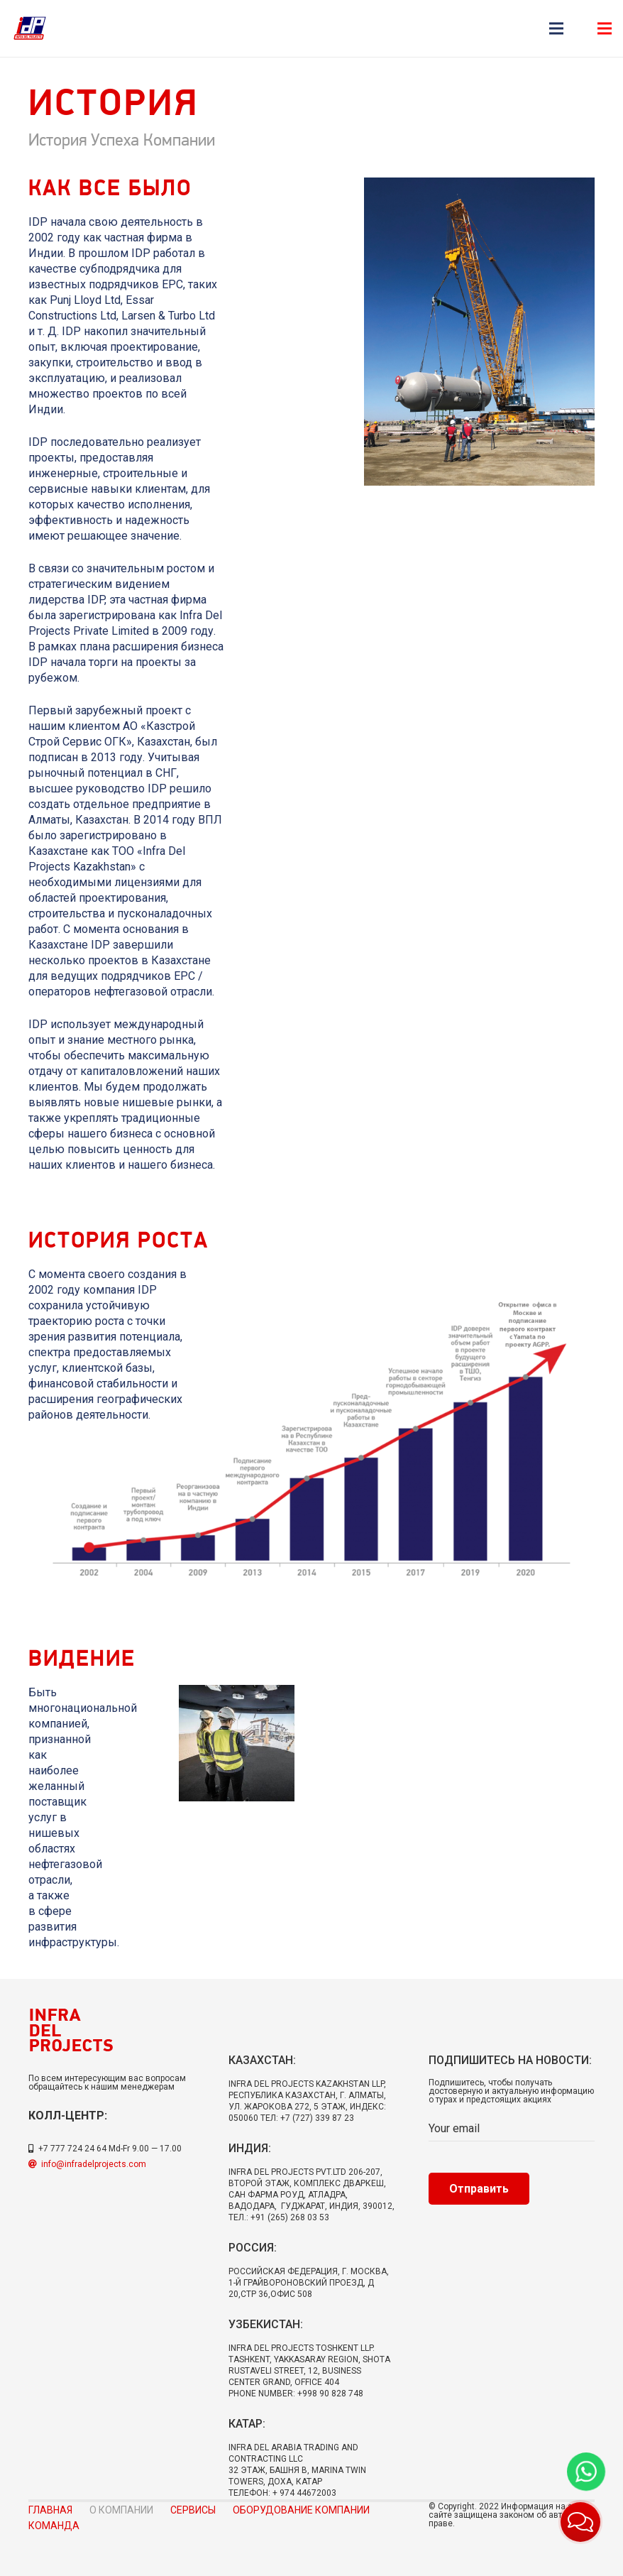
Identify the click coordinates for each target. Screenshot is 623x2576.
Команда (53, 2525)
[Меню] (556, 28)
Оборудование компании (301, 2510)
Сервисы (193, 2510)
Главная (50, 2510)
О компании (121, 2510)
